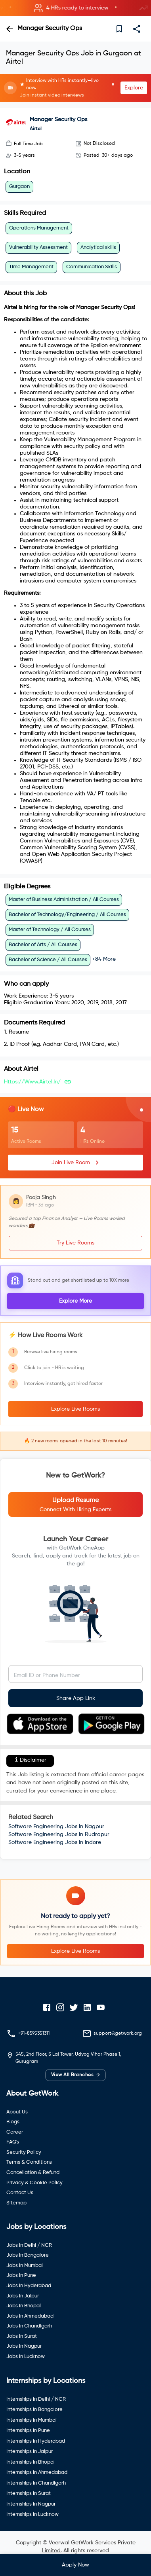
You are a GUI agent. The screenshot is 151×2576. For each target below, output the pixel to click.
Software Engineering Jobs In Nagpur (56, 1826)
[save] (119, 29)
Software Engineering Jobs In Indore (54, 1842)
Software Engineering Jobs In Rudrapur (58, 1834)
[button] (75, 8)
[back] (9, 29)
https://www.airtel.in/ (32, 1082)
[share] (137, 29)
